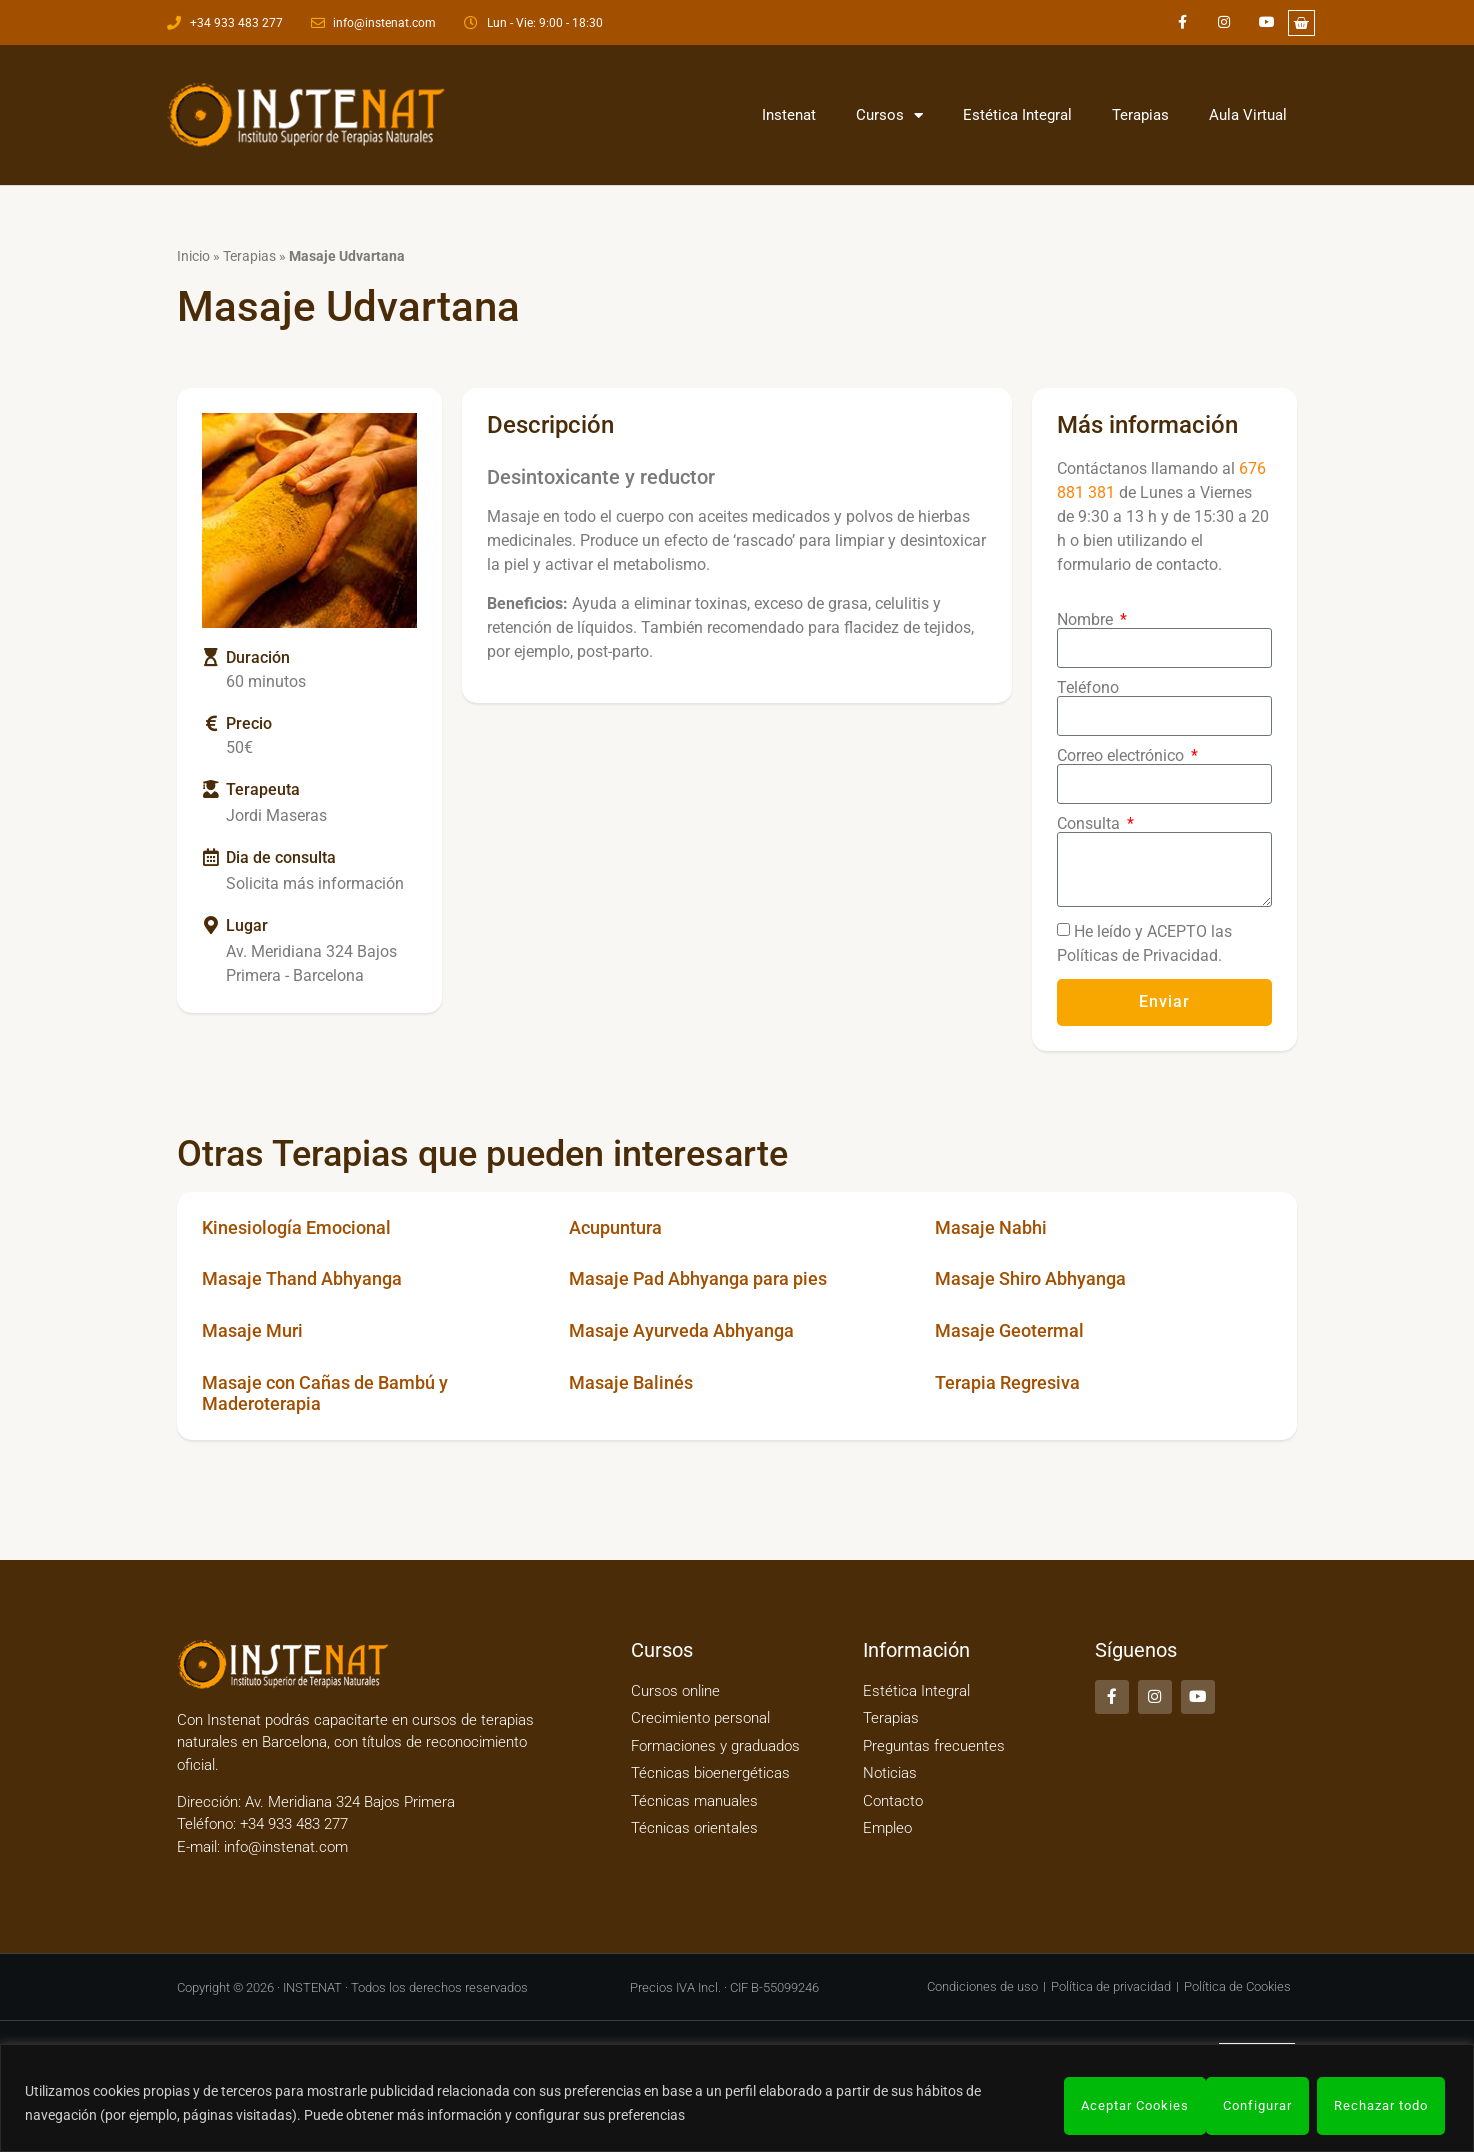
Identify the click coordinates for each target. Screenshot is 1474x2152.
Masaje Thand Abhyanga (302, 1278)
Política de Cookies (1237, 1986)
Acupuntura (615, 1227)
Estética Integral (1017, 115)
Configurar (1089, 2106)
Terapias (1140, 115)
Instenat (789, 115)
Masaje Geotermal (1009, 1330)
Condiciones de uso (982, 1986)
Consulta (1090, 824)
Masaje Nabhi (991, 1227)
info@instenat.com (286, 1847)
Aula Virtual (1248, 115)
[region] (737, 2100)
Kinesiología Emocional (296, 1227)
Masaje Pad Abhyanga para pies (698, 1278)
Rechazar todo (1222, 2106)
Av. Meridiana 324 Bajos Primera (350, 1802)
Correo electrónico (1122, 756)
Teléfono (1088, 688)
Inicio (193, 256)
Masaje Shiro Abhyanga (1030, 1278)
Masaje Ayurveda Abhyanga (681, 1330)
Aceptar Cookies (1374, 2106)
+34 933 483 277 (292, 1824)
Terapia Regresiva (1007, 1382)
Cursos (889, 115)
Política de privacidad (1111, 1986)
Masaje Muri (252, 1330)
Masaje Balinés (631, 1382)
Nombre (1087, 620)
